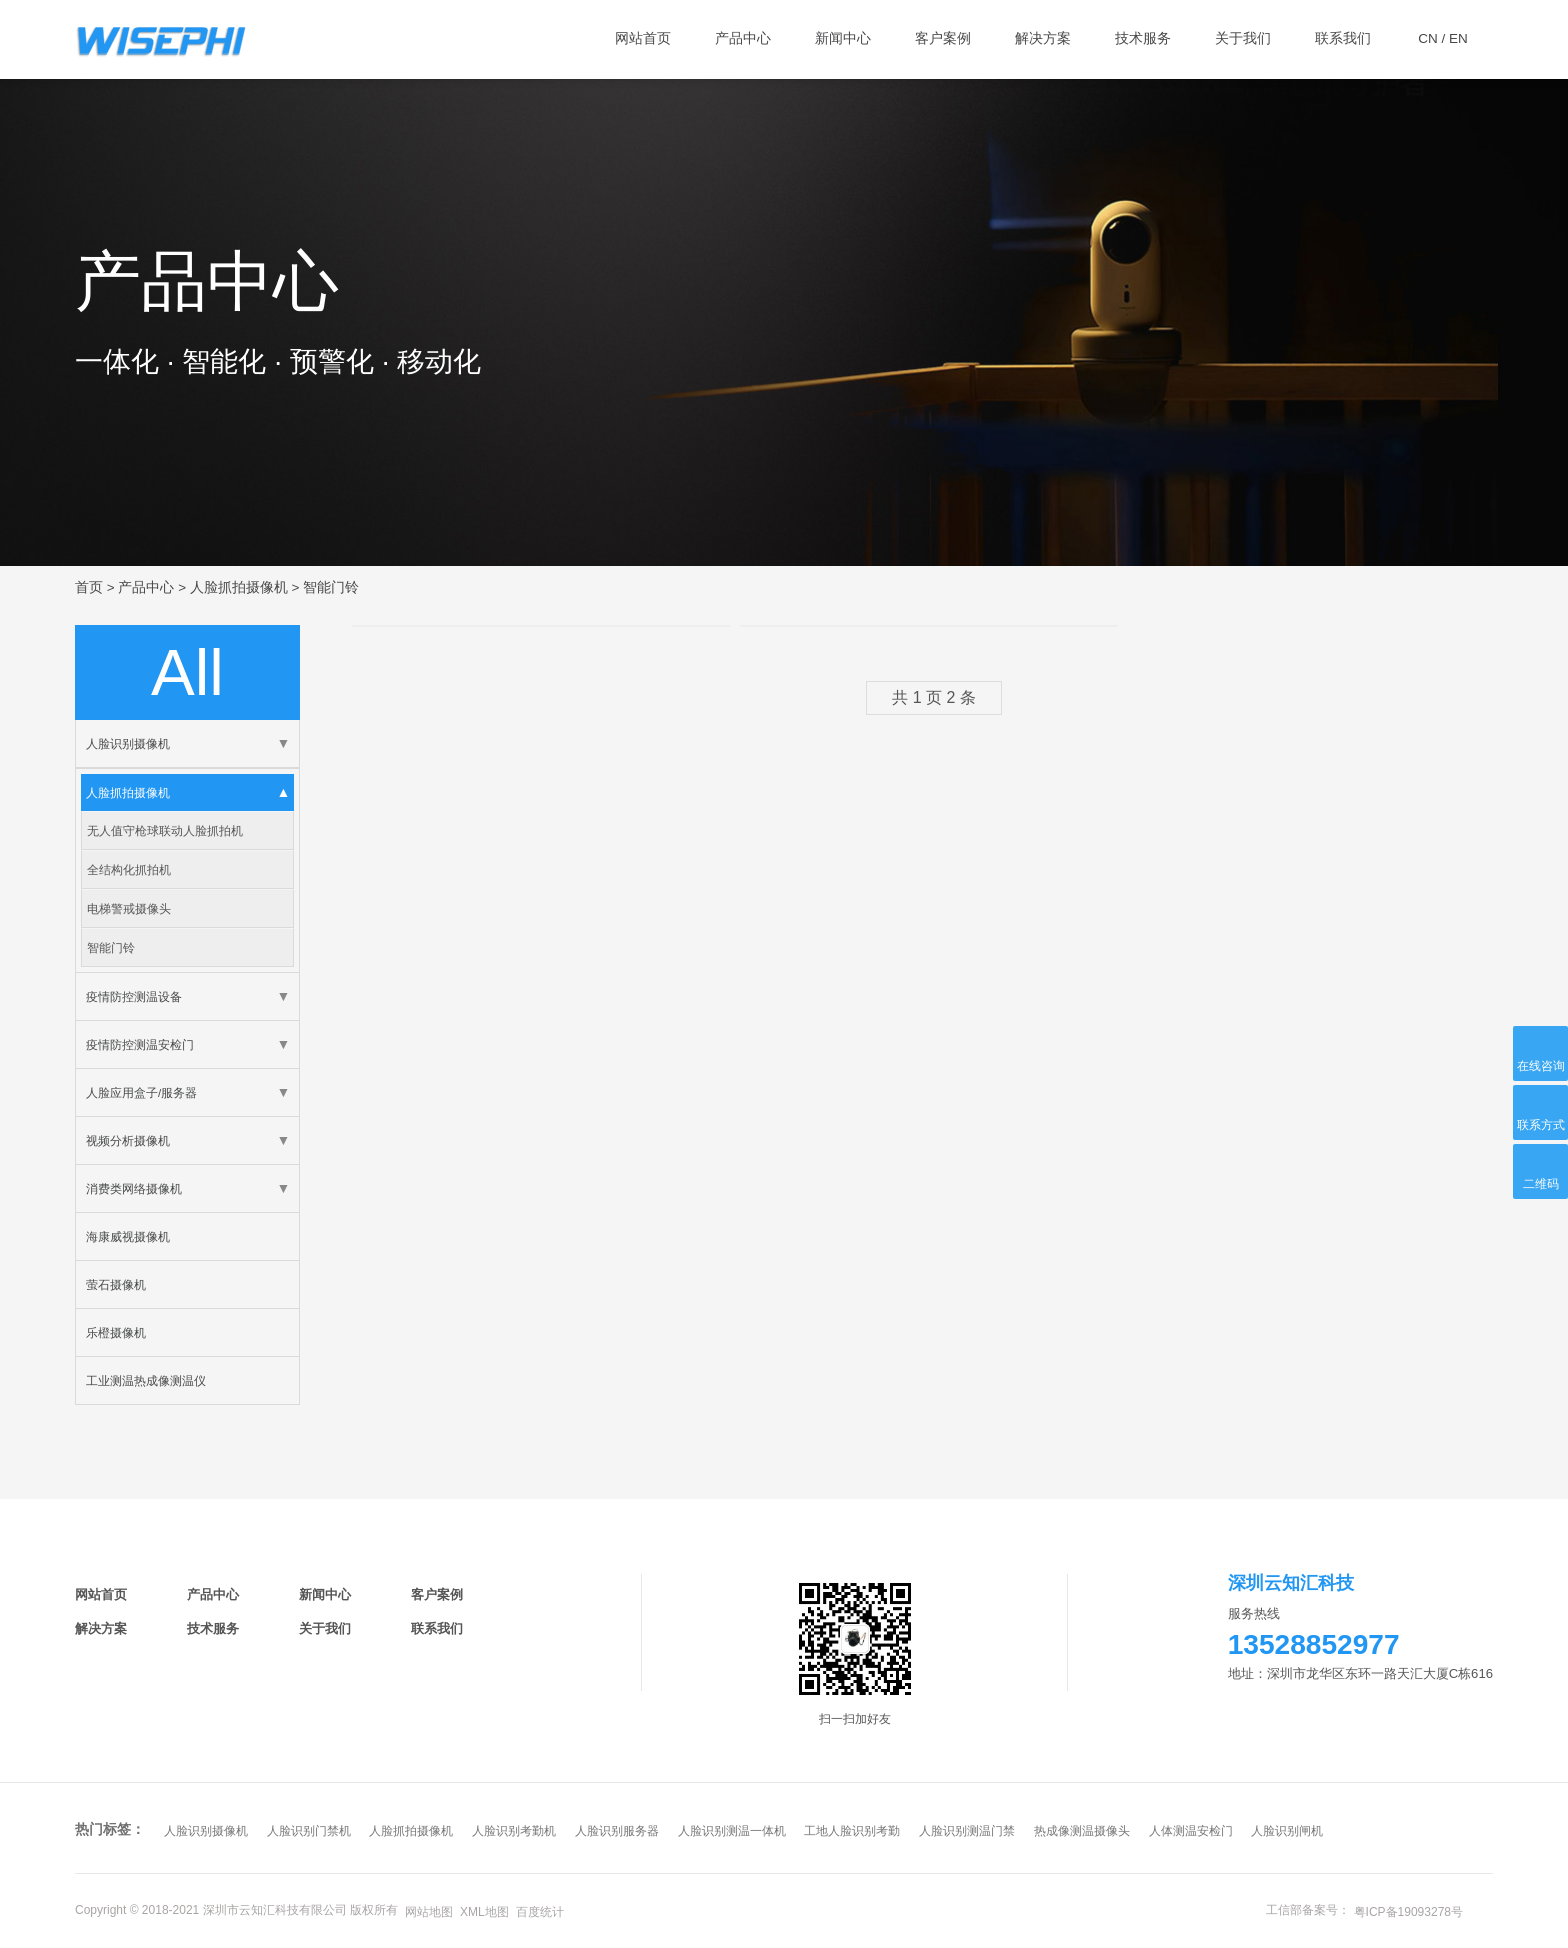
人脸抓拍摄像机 (239, 587)
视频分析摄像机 (128, 1140)
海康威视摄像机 (128, 1236)
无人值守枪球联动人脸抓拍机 (165, 830)
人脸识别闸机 (1287, 1831)
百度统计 (540, 1912)
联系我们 (437, 1628)
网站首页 (101, 1594)
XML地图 (484, 1912)
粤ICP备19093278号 (1408, 1912)
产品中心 (146, 587)
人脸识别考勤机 (514, 1831)
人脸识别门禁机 (309, 1831)
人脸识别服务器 (617, 1831)
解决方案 (101, 1628)
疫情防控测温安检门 (140, 1044)
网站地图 (429, 1912)
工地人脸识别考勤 (852, 1831)
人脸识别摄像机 (128, 743)
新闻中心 (325, 1594)
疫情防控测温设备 (134, 996)
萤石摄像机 (116, 1284)
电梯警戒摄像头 (129, 908)
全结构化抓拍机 (129, 869)
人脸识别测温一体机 (732, 1831)
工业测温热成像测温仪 (146, 1380)
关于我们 (325, 1628)
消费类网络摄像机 (134, 1188)
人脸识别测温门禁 (967, 1831)
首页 (89, 587)
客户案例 (437, 1594)
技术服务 (213, 1628)
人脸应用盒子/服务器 (141, 1092)
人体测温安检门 (1191, 1831)
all (187, 672)
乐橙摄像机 (116, 1332)
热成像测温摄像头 (1082, 1831)
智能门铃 (331, 587)
